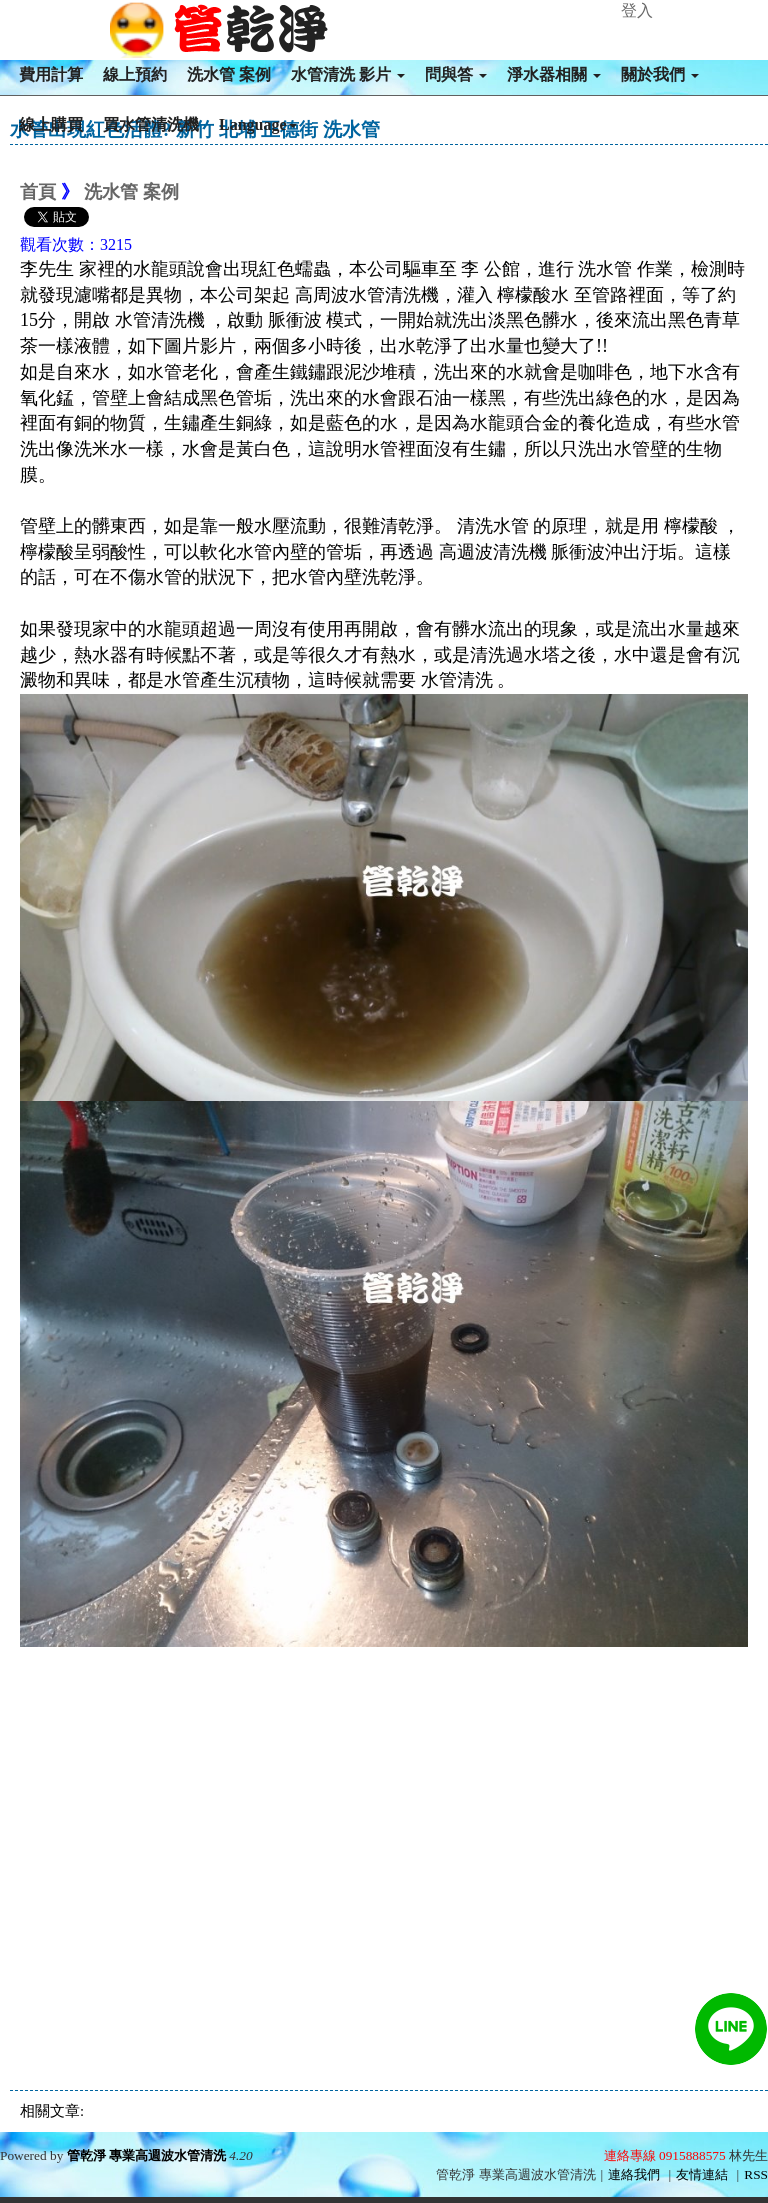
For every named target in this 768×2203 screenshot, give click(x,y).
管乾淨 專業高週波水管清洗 (146, 2155)
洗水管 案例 (229, 74)
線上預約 (135, 74)
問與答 (456, 74)
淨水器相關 (554, 74)
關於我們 (660, 74)
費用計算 (51, 74)
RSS (756, 2174)
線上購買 (51, 124)
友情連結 (702, 2174)
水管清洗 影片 (348, 74)
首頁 (38, 192)
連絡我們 (634, 2174)
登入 (637, 10)
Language (258, 124)
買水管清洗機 (151, 124)
